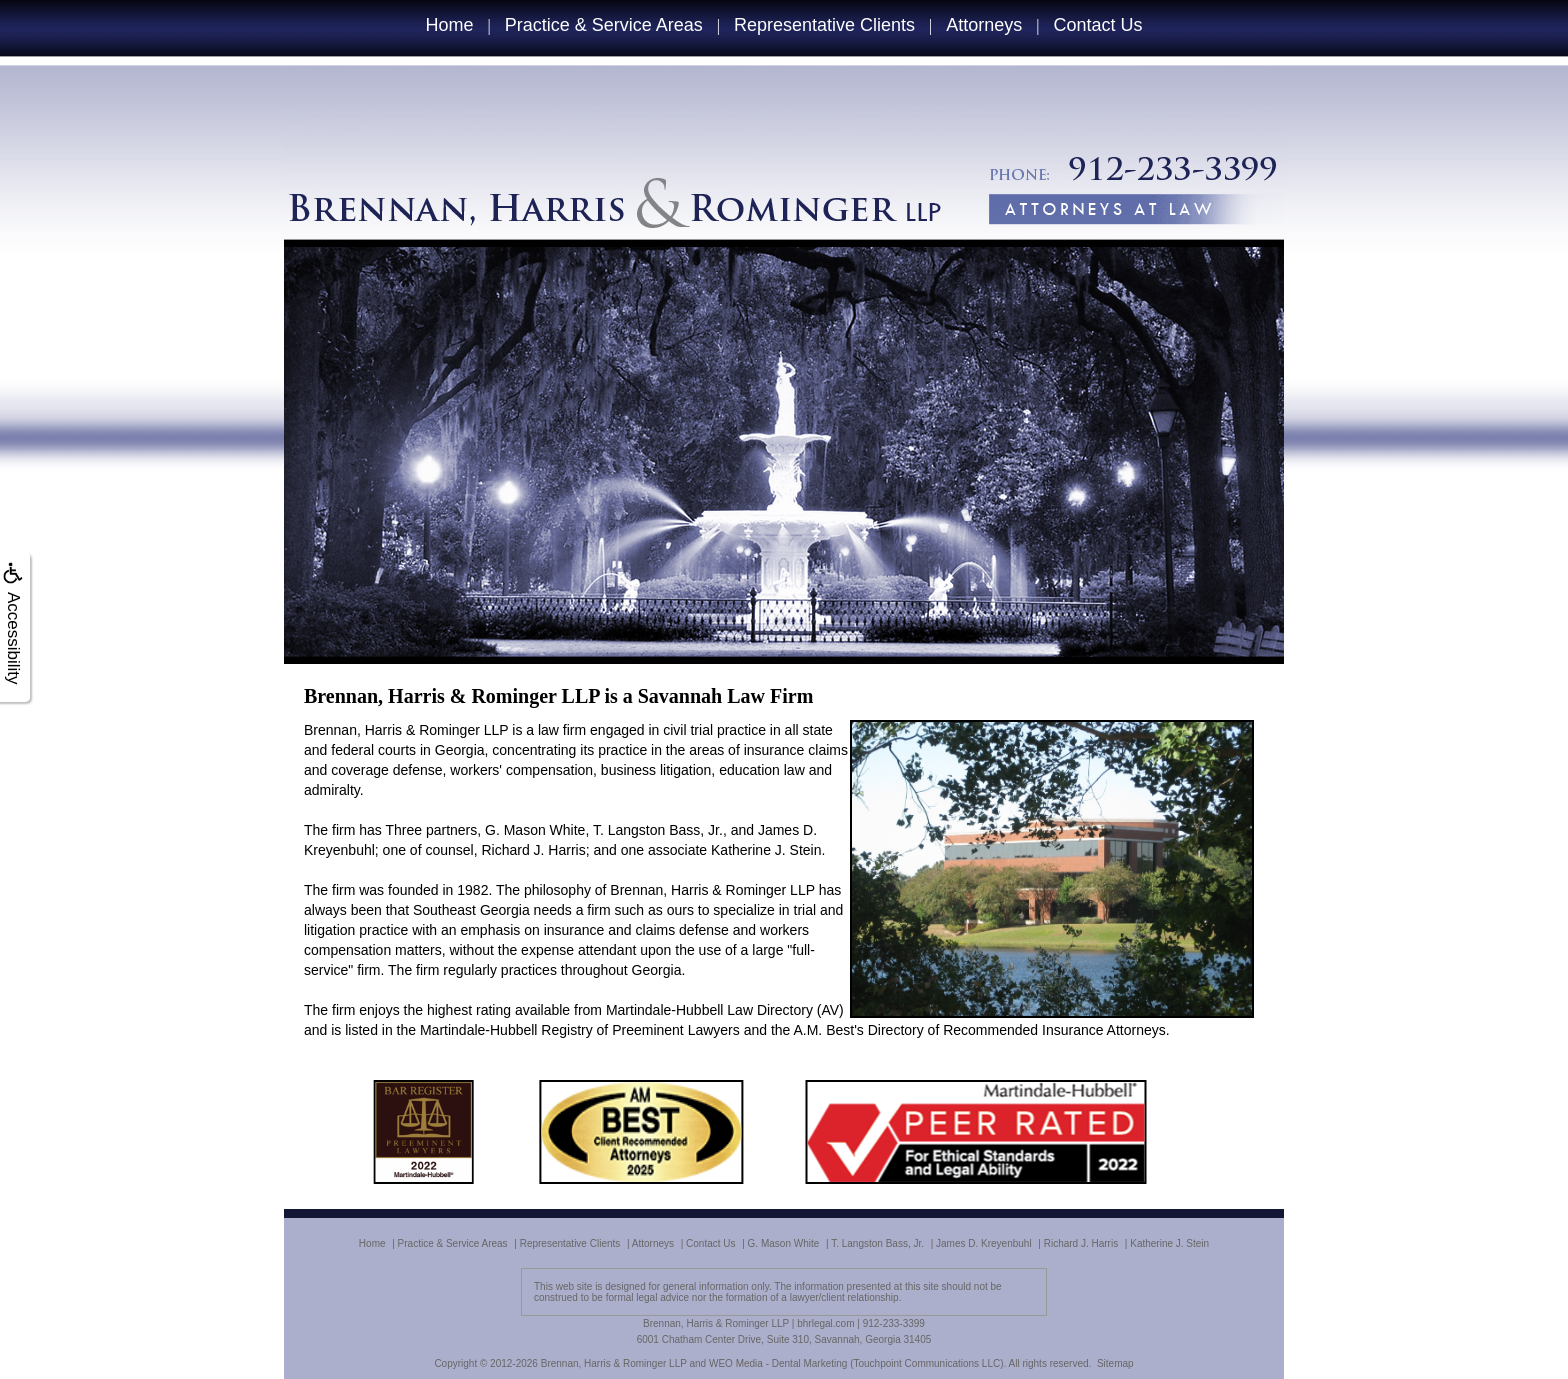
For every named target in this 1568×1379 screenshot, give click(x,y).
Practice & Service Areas (604, 25)
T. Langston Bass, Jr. (877, 1243)
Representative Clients (824, 25)
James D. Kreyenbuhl (984, 1243)
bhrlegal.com (825, 1323)
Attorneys (984, 25)
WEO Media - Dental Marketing (778, 1363)
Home (449, 25)
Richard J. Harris (1081, 1243)
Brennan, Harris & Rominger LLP (614, 1363)
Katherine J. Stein (1169, 1243)
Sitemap (1115, 1363)
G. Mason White (784, 1243)
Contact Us (1098, 25)
